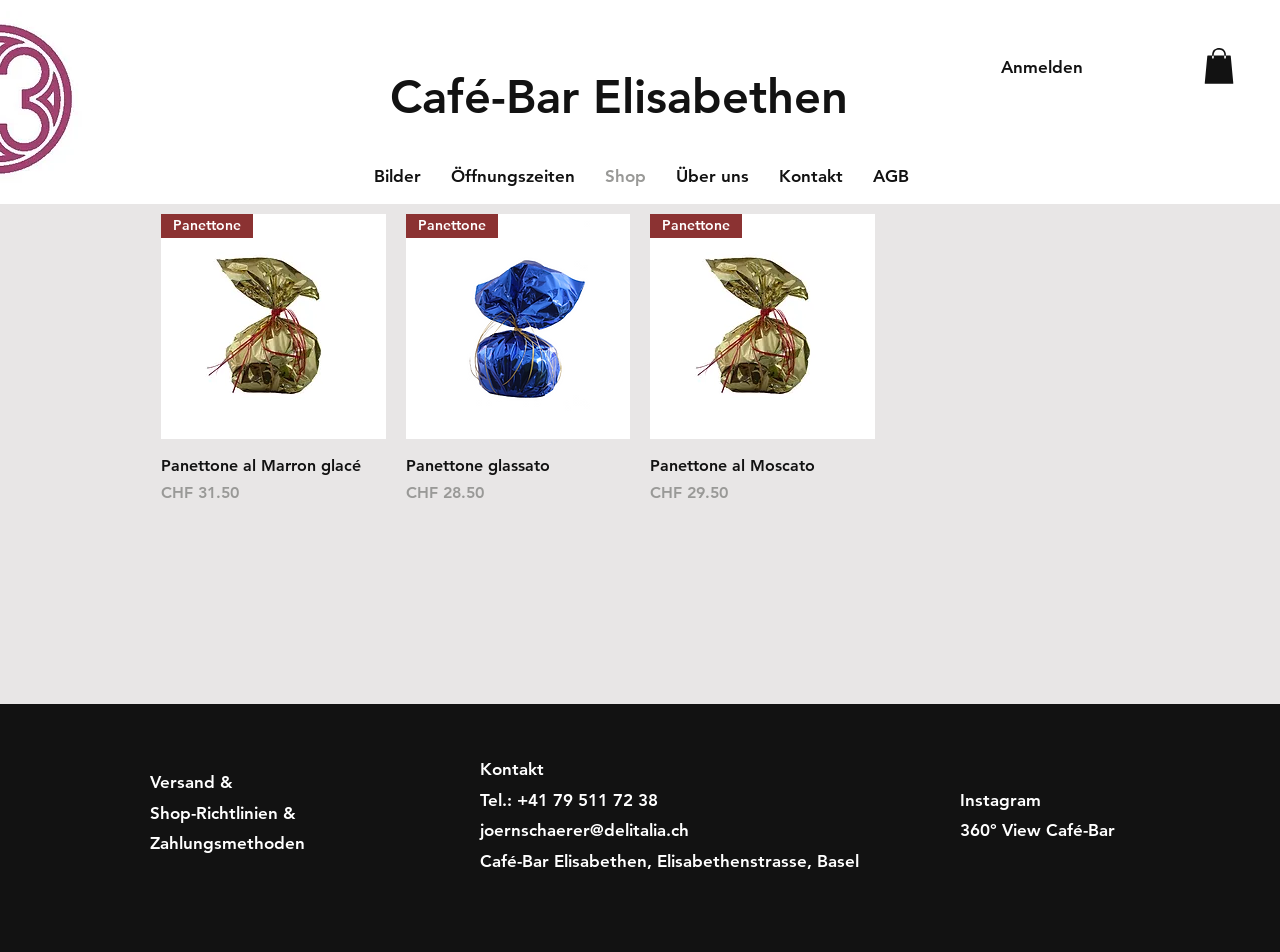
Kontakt (512, 769)
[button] (1219, 66)
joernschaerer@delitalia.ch (584, 830)
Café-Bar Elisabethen (619, 96)
